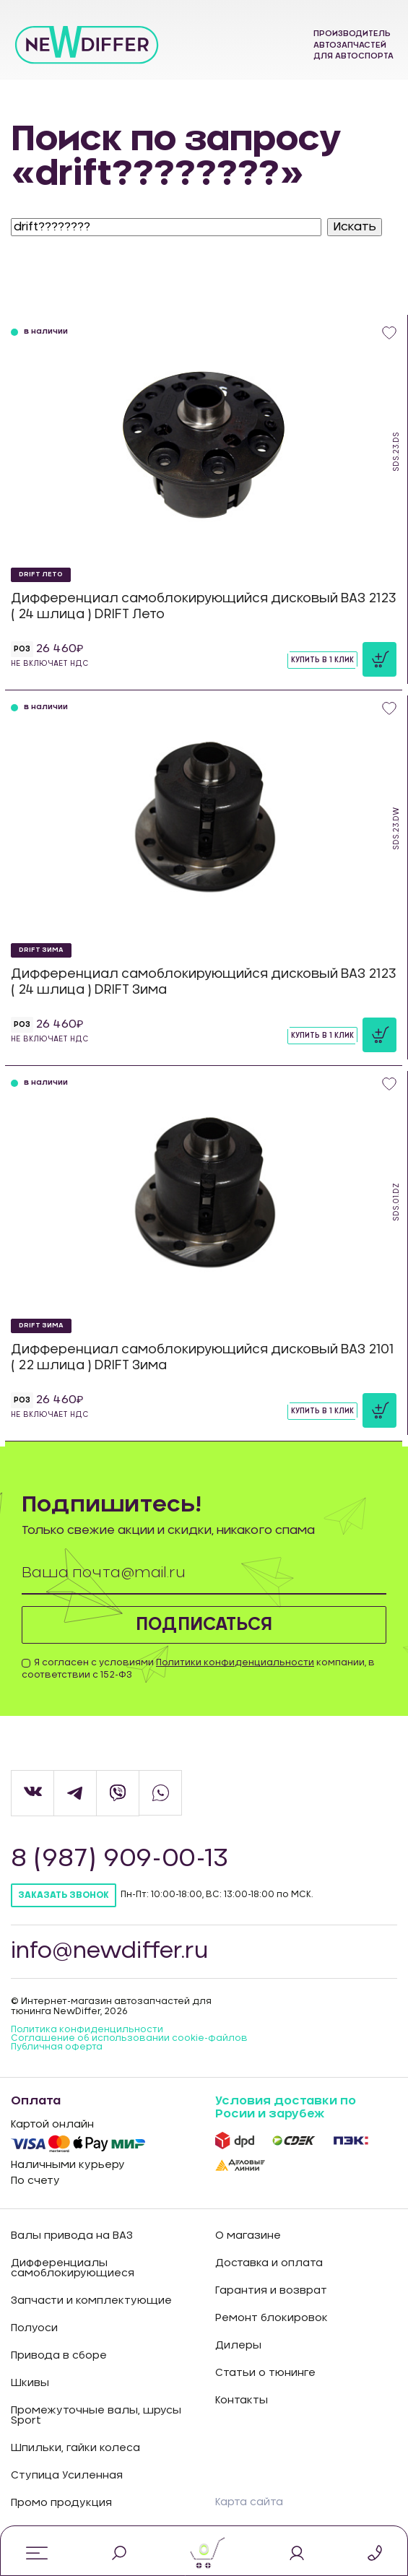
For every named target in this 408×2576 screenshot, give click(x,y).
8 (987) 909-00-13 (119, 1859)
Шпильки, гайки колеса (75, 2448)
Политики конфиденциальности (235, 1662)
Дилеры (238, 2346)
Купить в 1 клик (322, 660)
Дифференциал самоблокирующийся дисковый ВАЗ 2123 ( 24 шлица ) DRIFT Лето (203, 606)
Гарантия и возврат (271, 2291)
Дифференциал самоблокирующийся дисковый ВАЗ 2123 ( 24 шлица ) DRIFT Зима (203, 982)
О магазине (248, 2236)
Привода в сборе (59, 2356)
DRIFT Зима (41, 950)
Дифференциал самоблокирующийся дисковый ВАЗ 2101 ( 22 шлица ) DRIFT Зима (202, 1357)
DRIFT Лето (41, 574)
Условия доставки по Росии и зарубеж (285, 2107)
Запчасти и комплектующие (91, 2301)
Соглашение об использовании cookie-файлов (129, 2038)
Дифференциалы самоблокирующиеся (72, 2268)
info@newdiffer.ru (109, 1951)
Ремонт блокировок (271, 2318)
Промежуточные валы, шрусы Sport (96, 2416)
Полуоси (34, 2328)
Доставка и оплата (269, 2263)
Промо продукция (61, 2503)
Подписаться (204, 1625)
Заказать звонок (63, 1895)
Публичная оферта (57, 2046)
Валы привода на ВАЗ (72, 2236)
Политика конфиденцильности (87, 2029)
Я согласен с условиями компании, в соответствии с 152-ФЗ (198, 1668)
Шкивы (30, 2383)
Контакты (241, 2400)
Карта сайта (249, 2502)
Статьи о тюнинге (265, 2373)
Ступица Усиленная (67, 2476)
